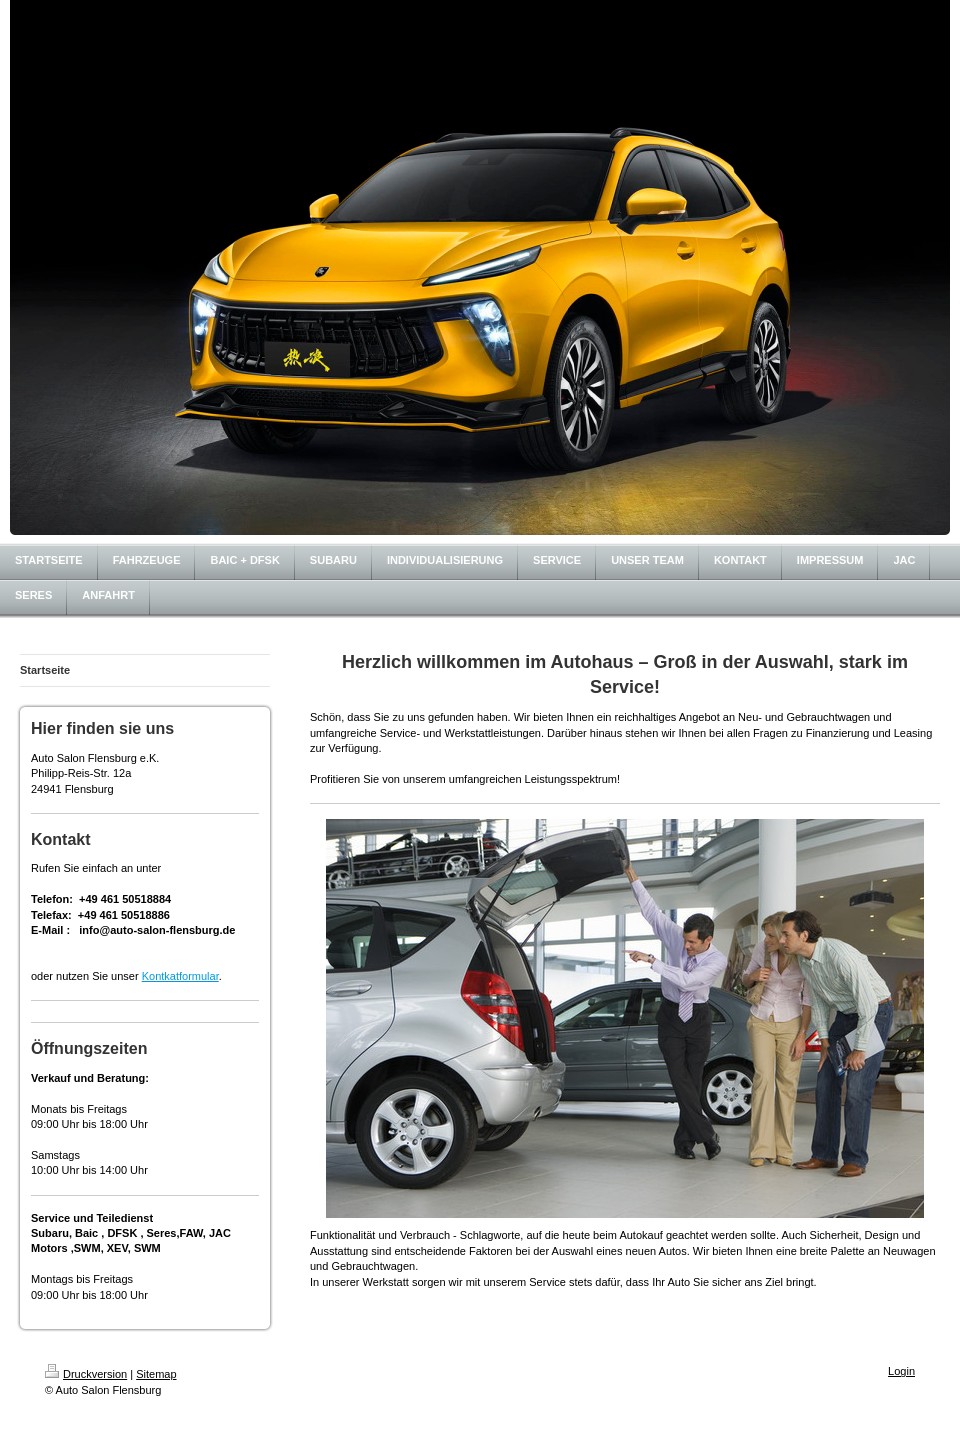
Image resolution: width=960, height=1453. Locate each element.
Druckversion (86, 1374)
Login (901, 1371)
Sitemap (156, 1374)
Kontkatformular (180, 976)
